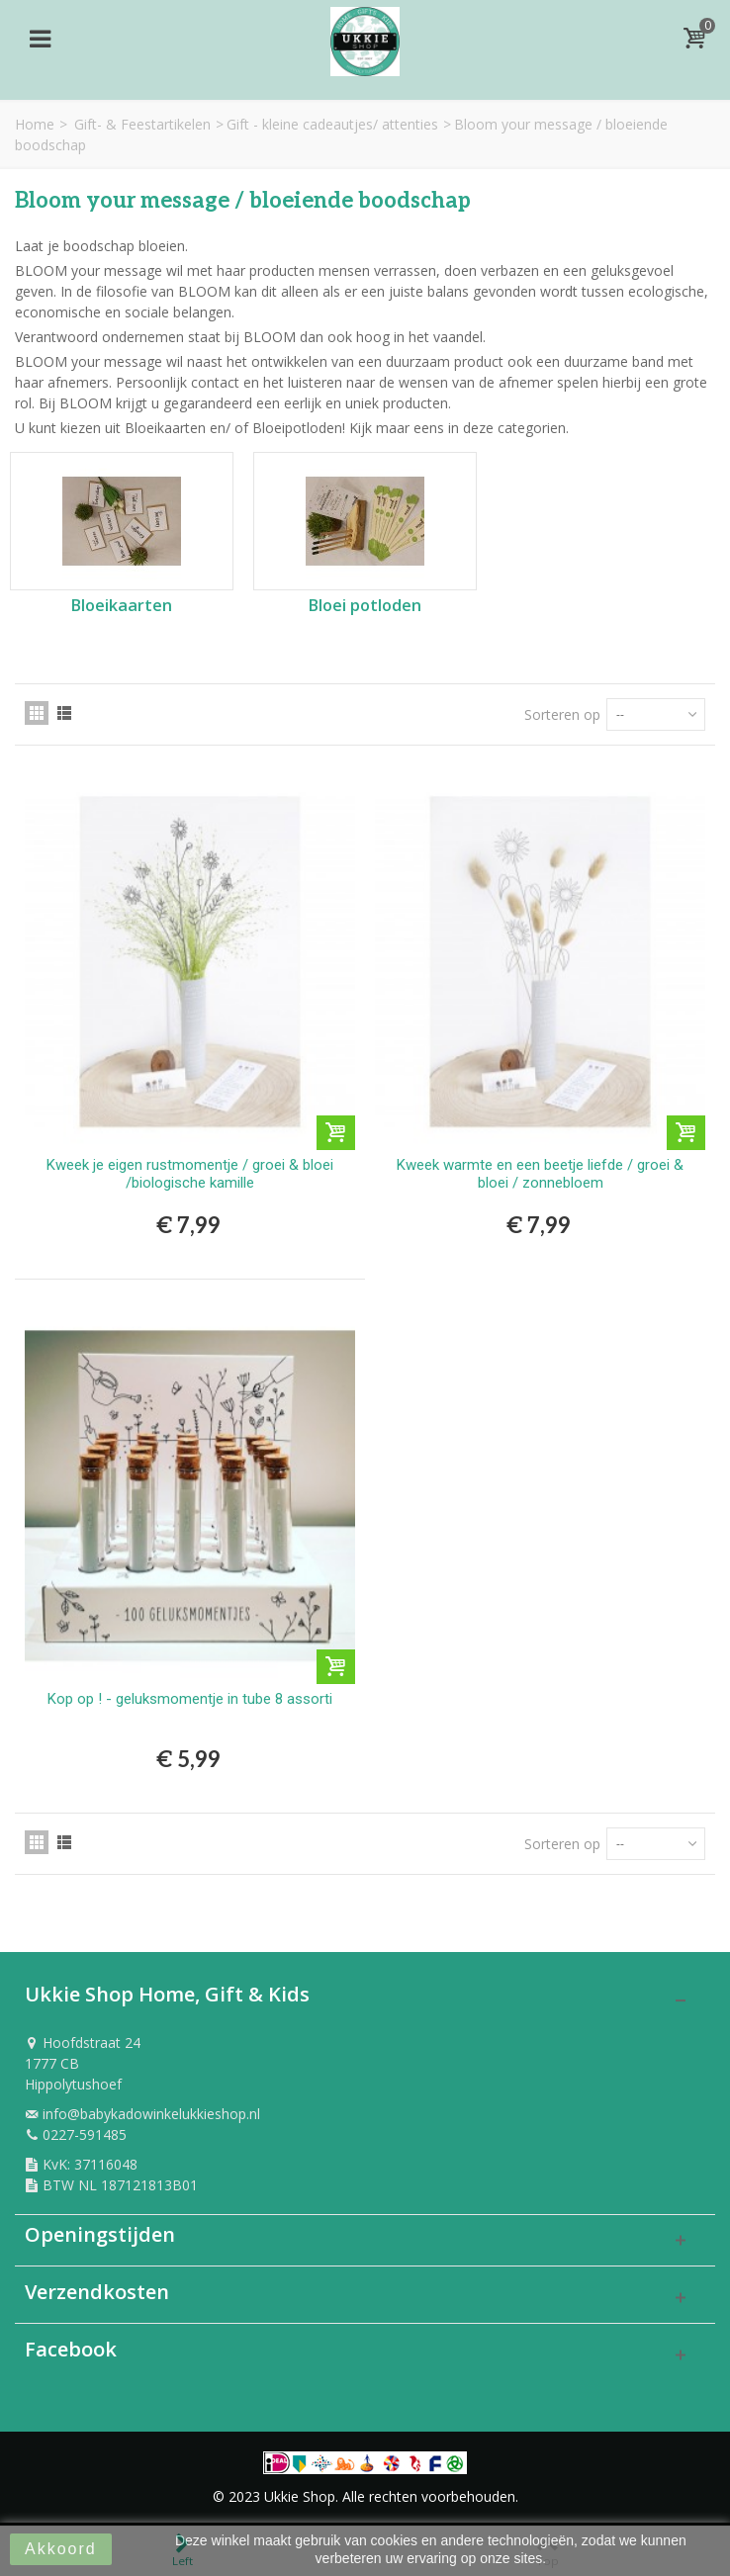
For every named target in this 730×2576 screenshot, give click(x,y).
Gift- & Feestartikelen (142, 124)
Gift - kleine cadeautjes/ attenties (332, 124)
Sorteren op (562, 714)
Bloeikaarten (121, 605)
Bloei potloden (364, 605)
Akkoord (61, 2548)
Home (34, 124)
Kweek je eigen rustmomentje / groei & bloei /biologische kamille (189, 1174)
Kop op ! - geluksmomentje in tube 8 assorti (189, 1699)
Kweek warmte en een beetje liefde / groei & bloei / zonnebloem (540, 1174)
